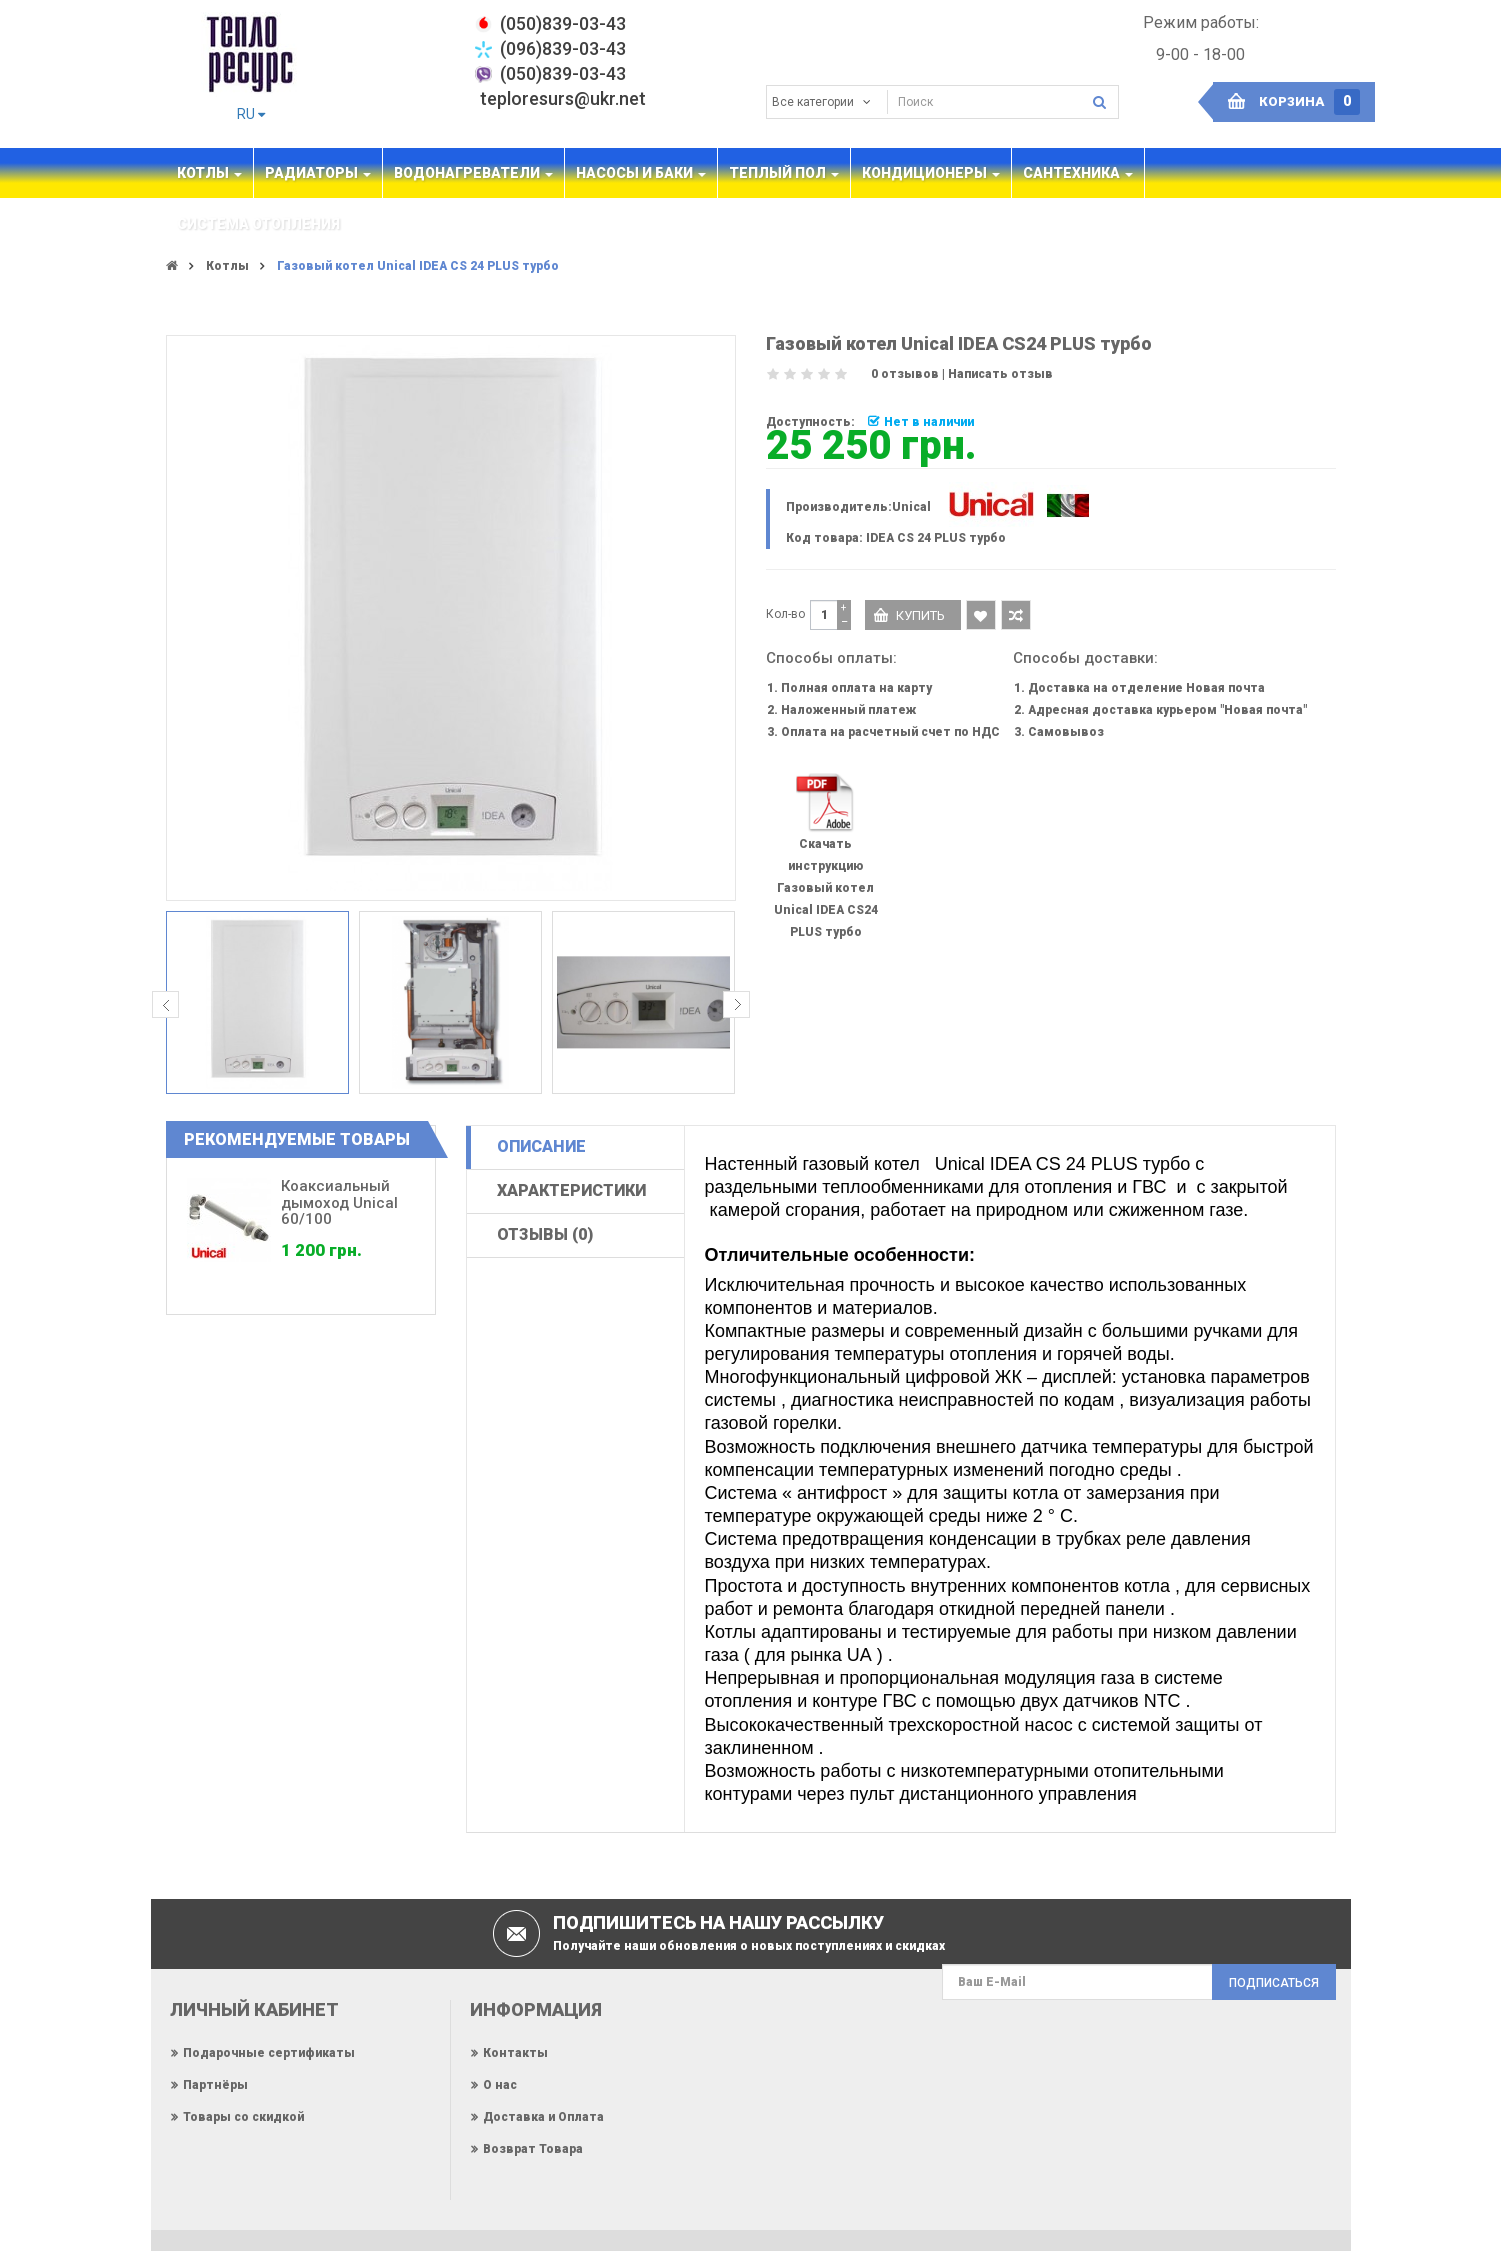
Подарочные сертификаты (269, 2053)
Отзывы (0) (545, 1234)
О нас (500, 2085)
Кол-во (785, 614)
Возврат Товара (533, 2149)
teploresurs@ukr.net (563, 98)
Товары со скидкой (243, 2117)
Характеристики (571, 1190)
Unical (911, 507)
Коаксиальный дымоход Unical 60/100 (339, 1202)
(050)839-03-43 (563, 73)
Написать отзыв (1000, 374)
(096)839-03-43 (563, 48)
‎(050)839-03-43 (563, 23)
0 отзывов (905, 374)
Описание (541, 1146)
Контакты (515, 2053)
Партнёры (215, 2085)
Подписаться (1274, 1983)
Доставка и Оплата (543, 2117)
